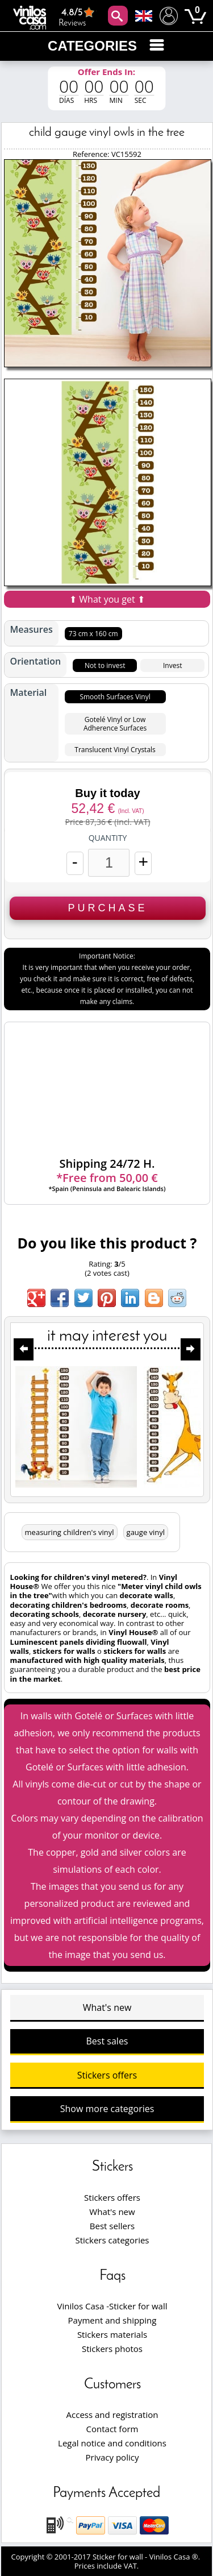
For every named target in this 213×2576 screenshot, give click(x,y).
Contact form (112, 2428)
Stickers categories (112, 2240)
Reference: (92, 154)
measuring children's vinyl (69, 1532)
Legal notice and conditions (112, 2443)
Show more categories (107, 2108)
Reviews (78, 17)
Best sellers (112, 2225)
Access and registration (112, 2414)
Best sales (107, 2041)
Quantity (108, 838)
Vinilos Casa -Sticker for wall (112, 2306)
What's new (107, 2007)
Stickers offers (107, 2075)
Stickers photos (112, 2348)
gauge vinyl (146, 1532)
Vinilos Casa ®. (175, 2557)
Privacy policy (112, 2457)
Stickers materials (112, 2334)
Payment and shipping (112, 2320)
